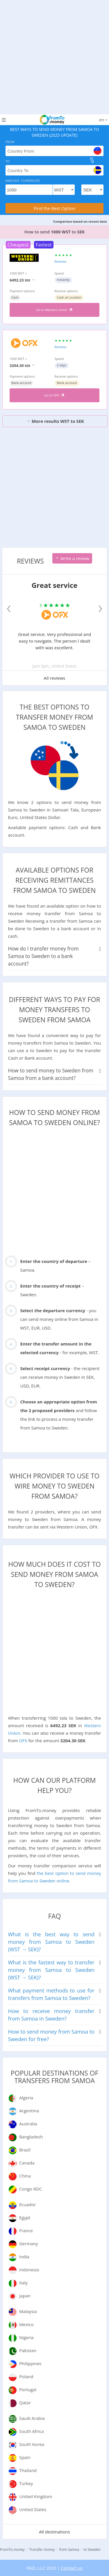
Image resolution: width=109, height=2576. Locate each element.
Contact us (72, 2568)
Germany (28, 2243)
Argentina (29, 2111)
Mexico (26, 2324)
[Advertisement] (54, 54)
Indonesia (29, 2269)
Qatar (25, 2402)
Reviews (61, 261)
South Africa (31, 2431)
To (8, 161)
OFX (23, 1740)
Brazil (25, 2150)
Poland (26, 2376)
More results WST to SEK (55, 421)
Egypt (25, 2217)
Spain (25, 2457)
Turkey (26, 2483)
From (10, 142)
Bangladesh (31, 2137)
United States (33, 2509)
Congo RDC (30, 2189)
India (24, 2256)
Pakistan (27, 2350)
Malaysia (28, 2311)
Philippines (30, 2363)
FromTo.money (12, 2549)
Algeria (26, 2097)
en (103, 120)
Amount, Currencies (23, 180)
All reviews (54, 678)
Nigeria (26, 2337)
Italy (23, 2283)
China (25, 2176)
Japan (25, 2296)
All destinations (54, 2532)
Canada (27, 2163)
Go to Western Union (54, 309)
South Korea (31, 2444)
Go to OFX (54, 395)
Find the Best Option (54, 208)
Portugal (27, 2389)
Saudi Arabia (32, 2418)
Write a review (72, 558)
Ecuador (27, 2204)
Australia (28, 2124)
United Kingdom (35, 2496)
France (26, 2230)
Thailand (28, 2470)
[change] (92, 160)
